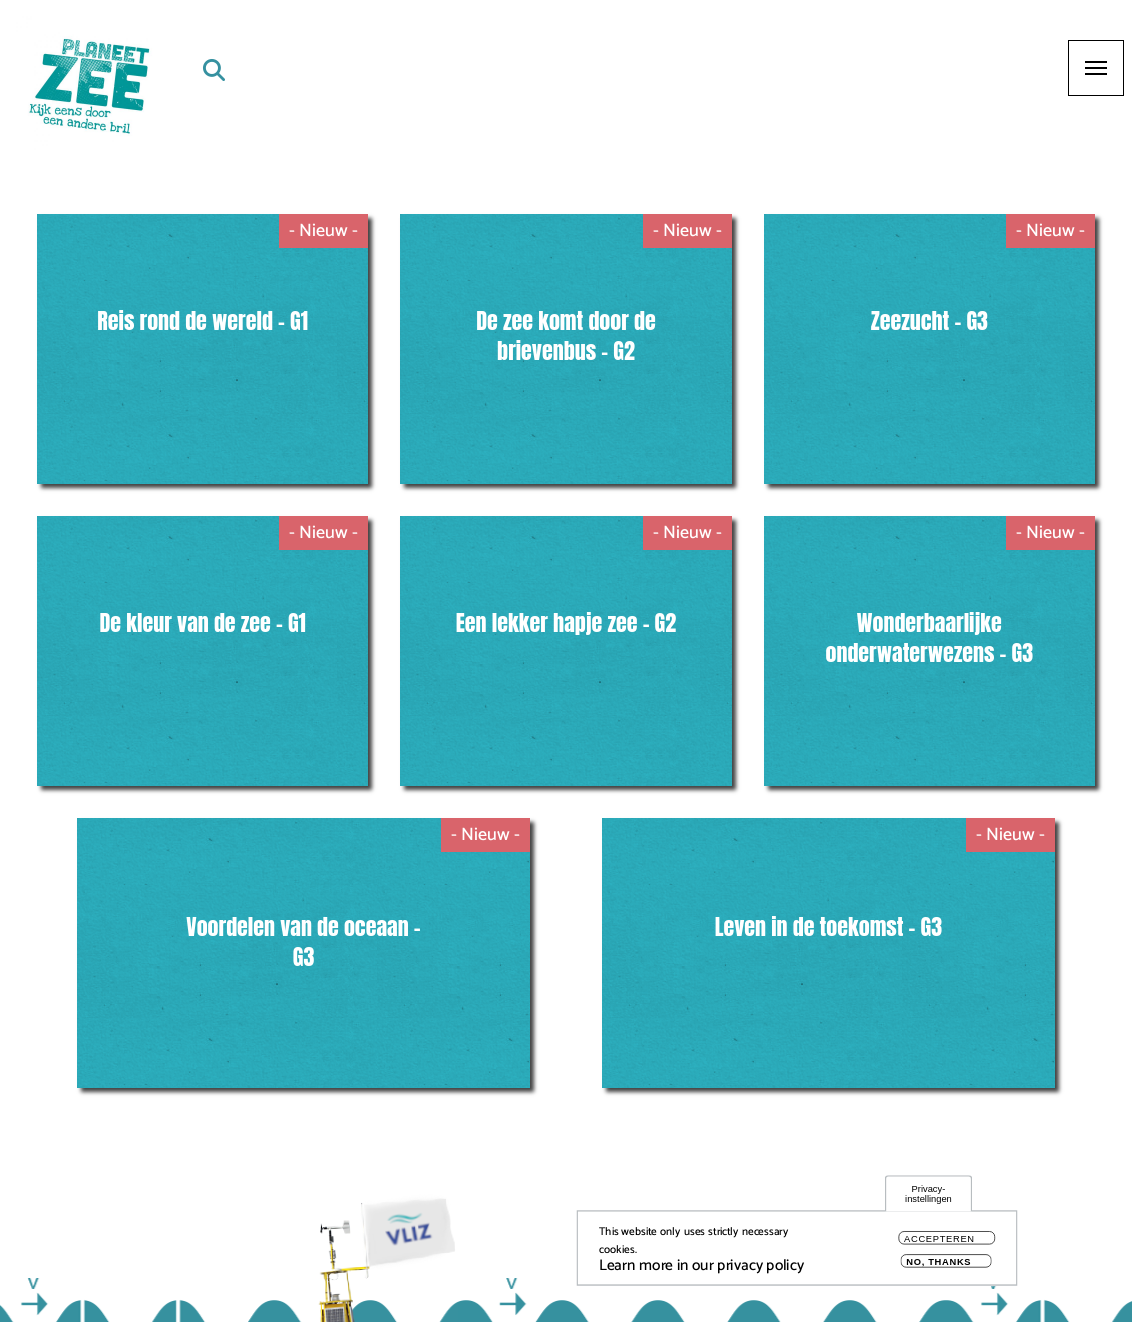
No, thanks (938, 1263)
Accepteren (939, 1240)
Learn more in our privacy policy (701, 1267)
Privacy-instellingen (928, 1195)
